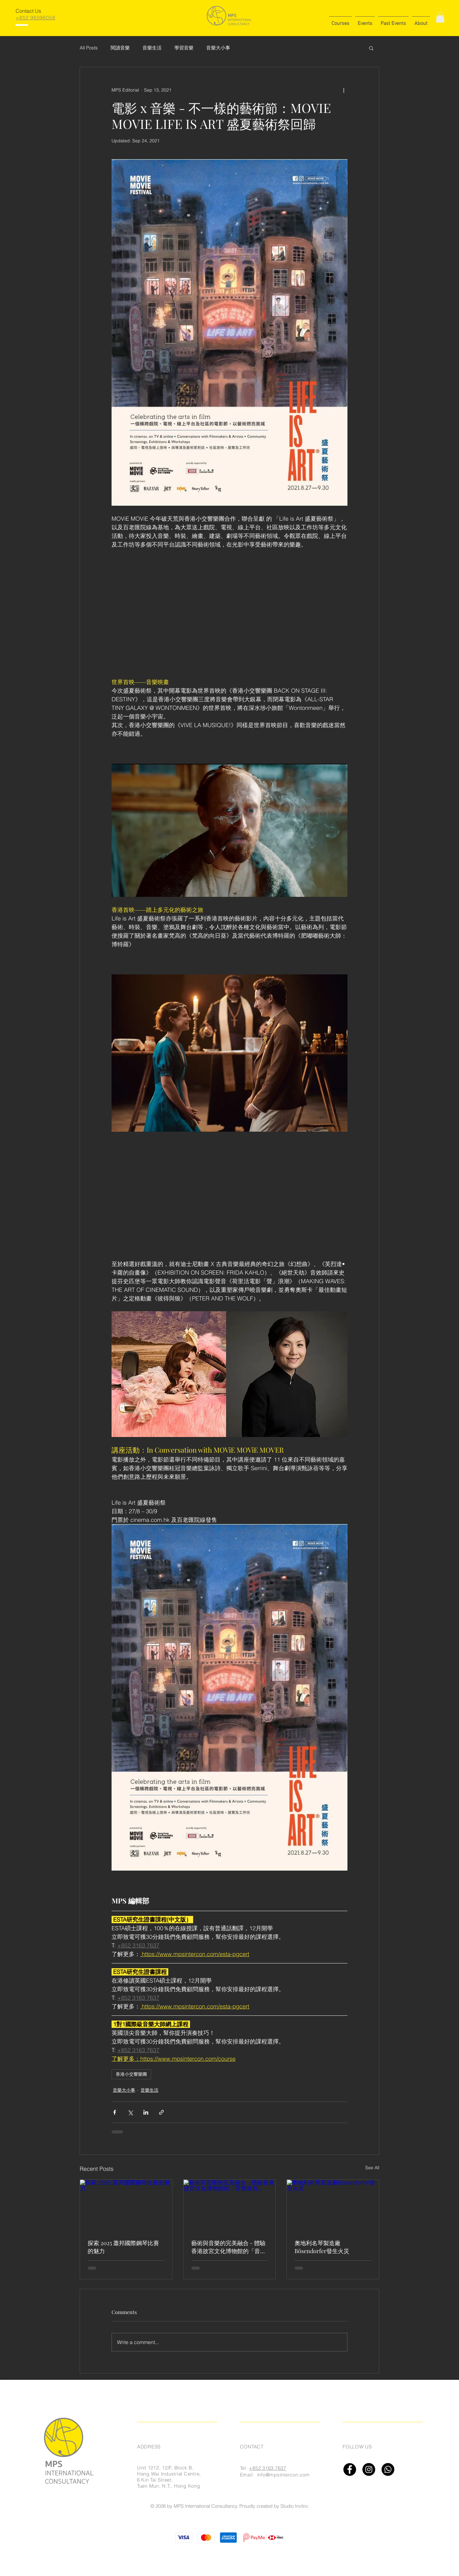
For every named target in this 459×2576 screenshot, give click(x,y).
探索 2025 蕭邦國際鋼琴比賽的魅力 (123, 2247)
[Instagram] (368, 2469)
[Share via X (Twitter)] (130, 2112)
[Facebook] (349, 2469)
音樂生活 (152, 48)
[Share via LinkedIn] (146, 2112)
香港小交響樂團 (131, 2074)
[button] (340, 20)
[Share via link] (161, 2112)
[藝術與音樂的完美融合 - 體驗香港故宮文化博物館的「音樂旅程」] (230, 2205)
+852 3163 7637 (267, 2468)
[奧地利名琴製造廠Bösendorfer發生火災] (333, 2205)
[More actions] (343, 90)
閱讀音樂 (120, 48)
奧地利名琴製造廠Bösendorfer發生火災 (322, 2247)
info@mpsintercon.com (283, 2475)
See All (372, 2167)
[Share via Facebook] (115, 2112)
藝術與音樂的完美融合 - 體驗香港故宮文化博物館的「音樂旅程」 (228, 2247)
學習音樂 (183, 48)
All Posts (89, 48)
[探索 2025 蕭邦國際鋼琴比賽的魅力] (126, 2205)
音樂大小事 (218, 48)
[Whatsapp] (388, 2469)
